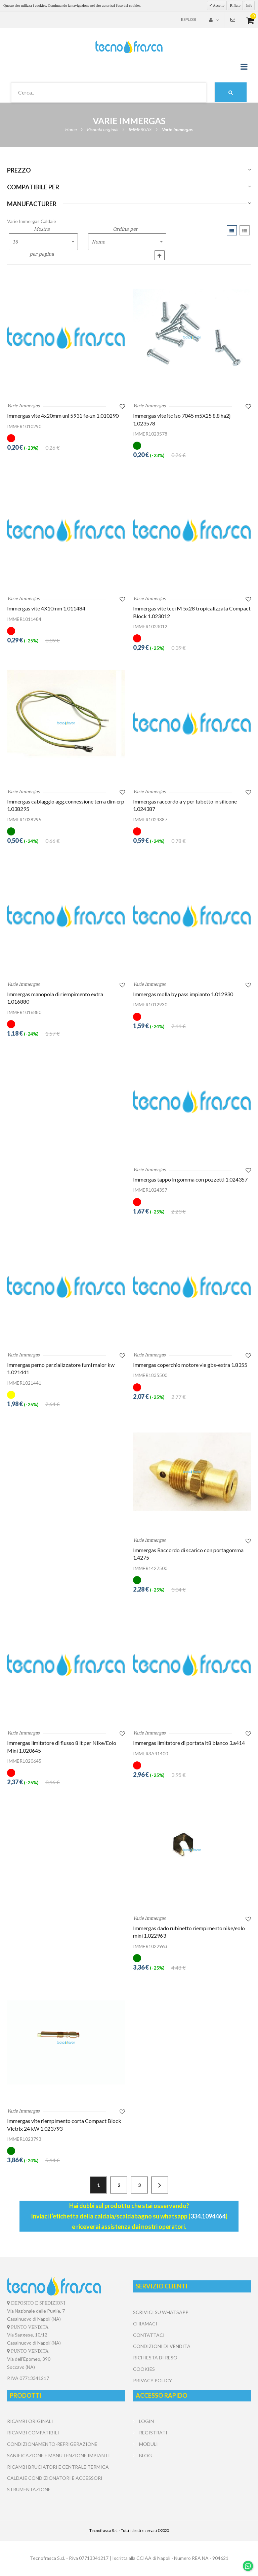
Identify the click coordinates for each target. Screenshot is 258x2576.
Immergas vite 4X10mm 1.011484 (46, 608)
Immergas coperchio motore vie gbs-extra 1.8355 (190, 1365)
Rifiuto (235, 5)
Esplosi (188, 19)
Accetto (218, 5)
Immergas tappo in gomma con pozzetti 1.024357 (190, 1180)
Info (249, 5)
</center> (192, 2486)
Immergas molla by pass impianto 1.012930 (183, 994)
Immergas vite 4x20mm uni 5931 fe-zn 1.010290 (63, 416)
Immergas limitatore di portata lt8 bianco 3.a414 (189, 1743)
